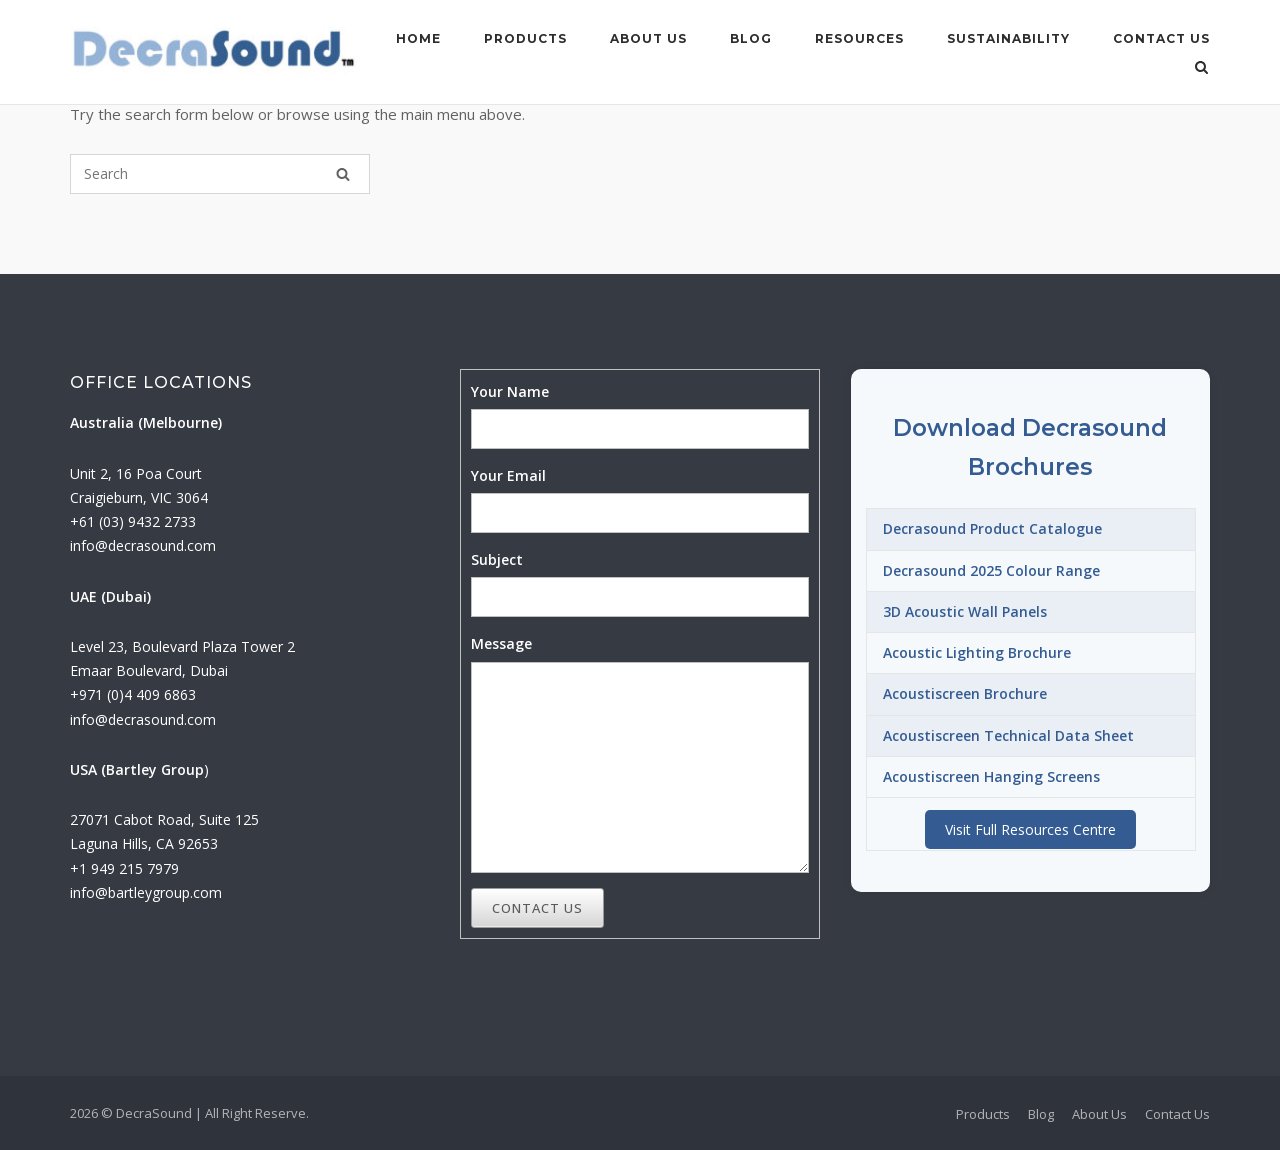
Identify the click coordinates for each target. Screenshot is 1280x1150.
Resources (859, 38)
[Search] (343, 174)
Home (418, 38)
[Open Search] (1201, 69)
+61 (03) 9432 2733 (133, 521)
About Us (648, 38)
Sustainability (1008, 38)
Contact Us (1161, 38)
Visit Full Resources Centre (1030, 829)
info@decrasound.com (143, 545)
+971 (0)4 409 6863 (133, 694)
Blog (751, 38)
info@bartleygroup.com (146, 892)
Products (525, 38)
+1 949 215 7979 (124, 868)
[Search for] (220, 174)
